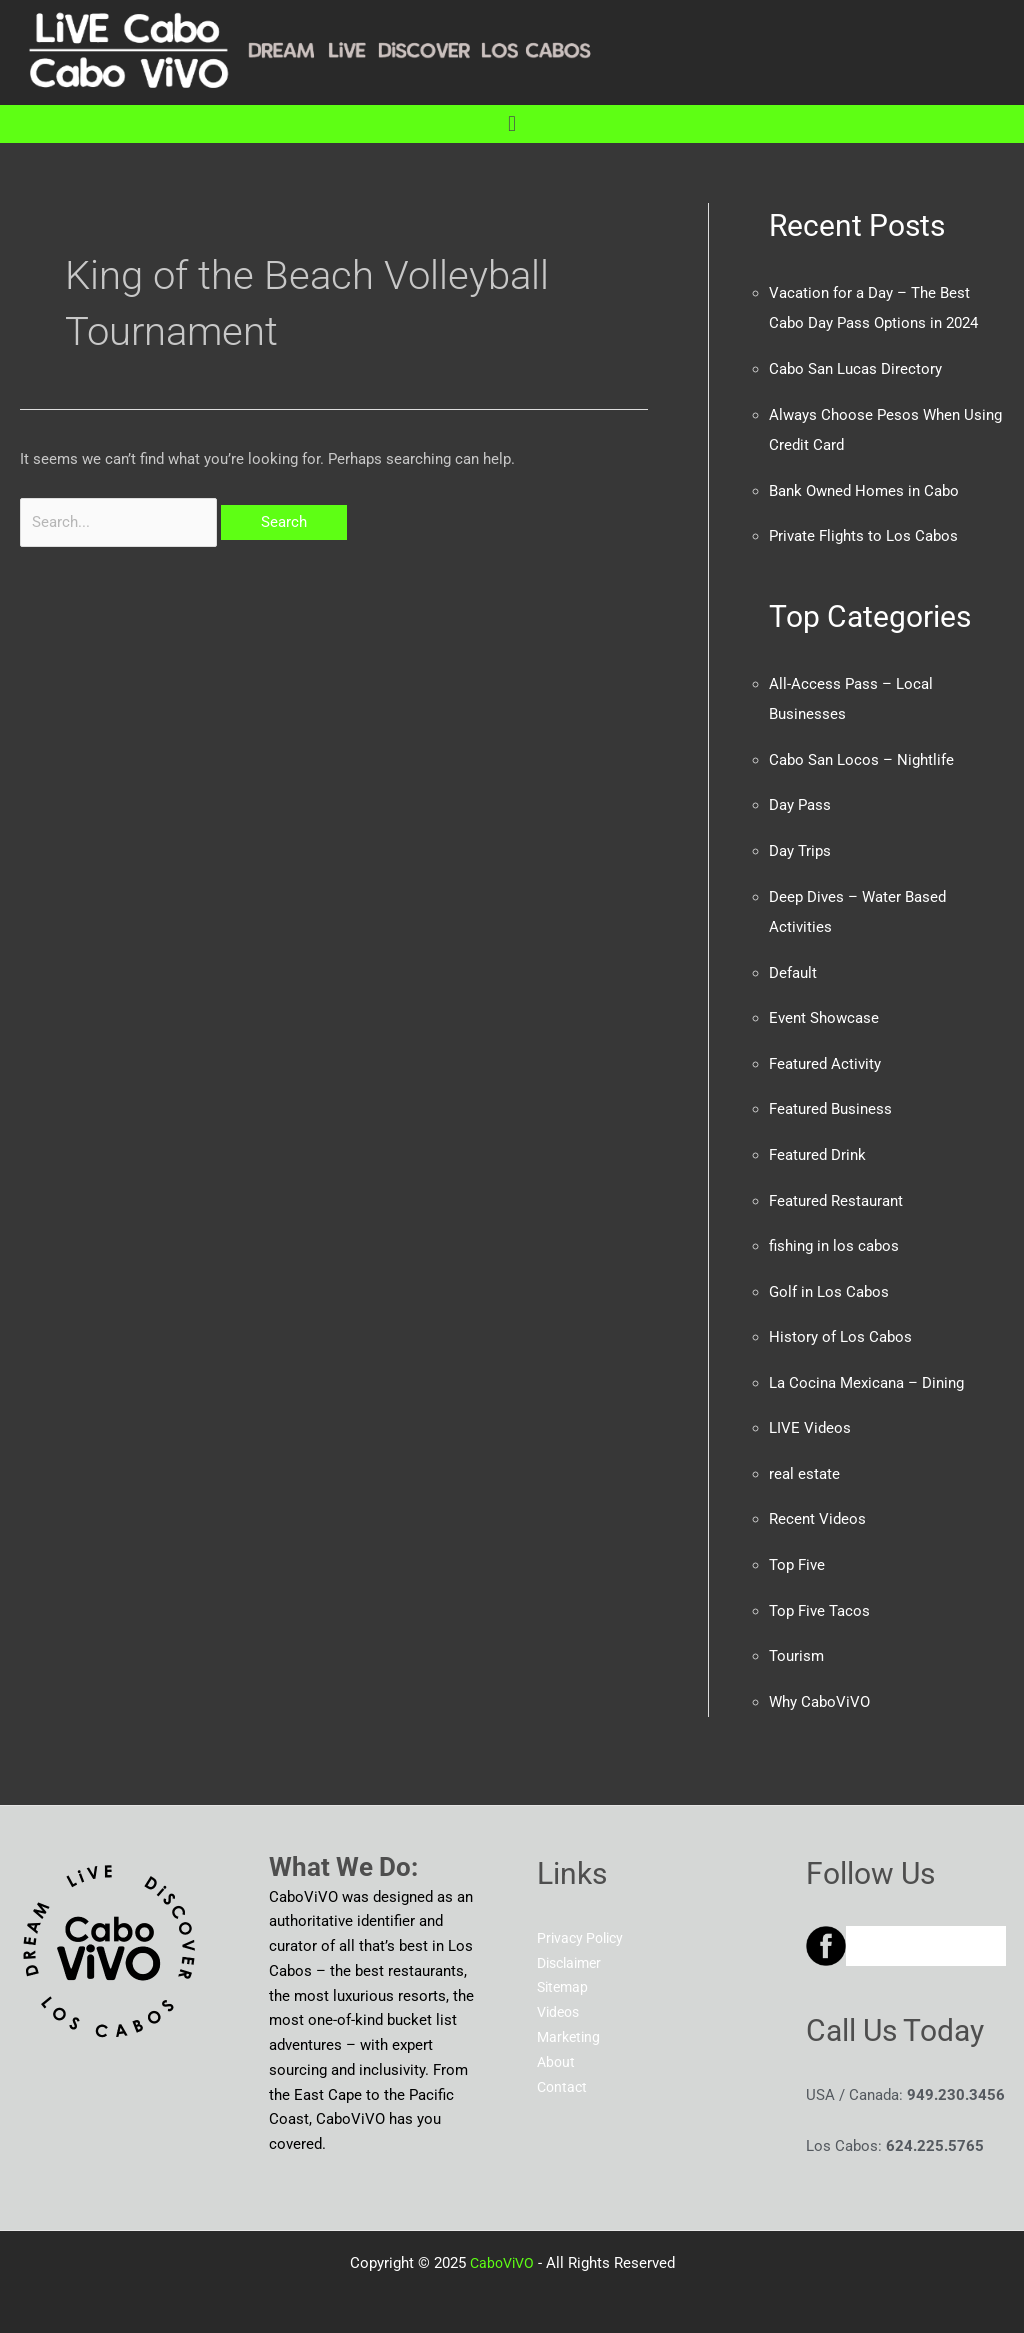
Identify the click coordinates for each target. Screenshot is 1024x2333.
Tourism (796, 1640)
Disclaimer (573, 1945)
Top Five (797, 1550)
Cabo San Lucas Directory (855, 368)
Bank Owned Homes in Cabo (864, 488)
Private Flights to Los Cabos (863, 533)
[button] (511, 123)
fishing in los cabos (834, 1235)
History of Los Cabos (840, 1325)
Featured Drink (817, 1145)
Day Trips (800, 845)
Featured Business (830, 1100)
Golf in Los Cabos (829, 1280)
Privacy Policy (583, 1920)
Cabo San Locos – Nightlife (861, 755)
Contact (563, 2069)
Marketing (570, 2019)
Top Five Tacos (819, 1595)
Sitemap (564, 1970)
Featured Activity (825, 1055)
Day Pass (800, 800)
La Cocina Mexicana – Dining (866, 1370)
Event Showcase (824, 1010)
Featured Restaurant (836, 1190)
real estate (804, 1460)
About (557, 2044)
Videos (560, 1995)
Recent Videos (817, 1505)
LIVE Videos (810, 1415)
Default (793, 965)
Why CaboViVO (819, 1685)
